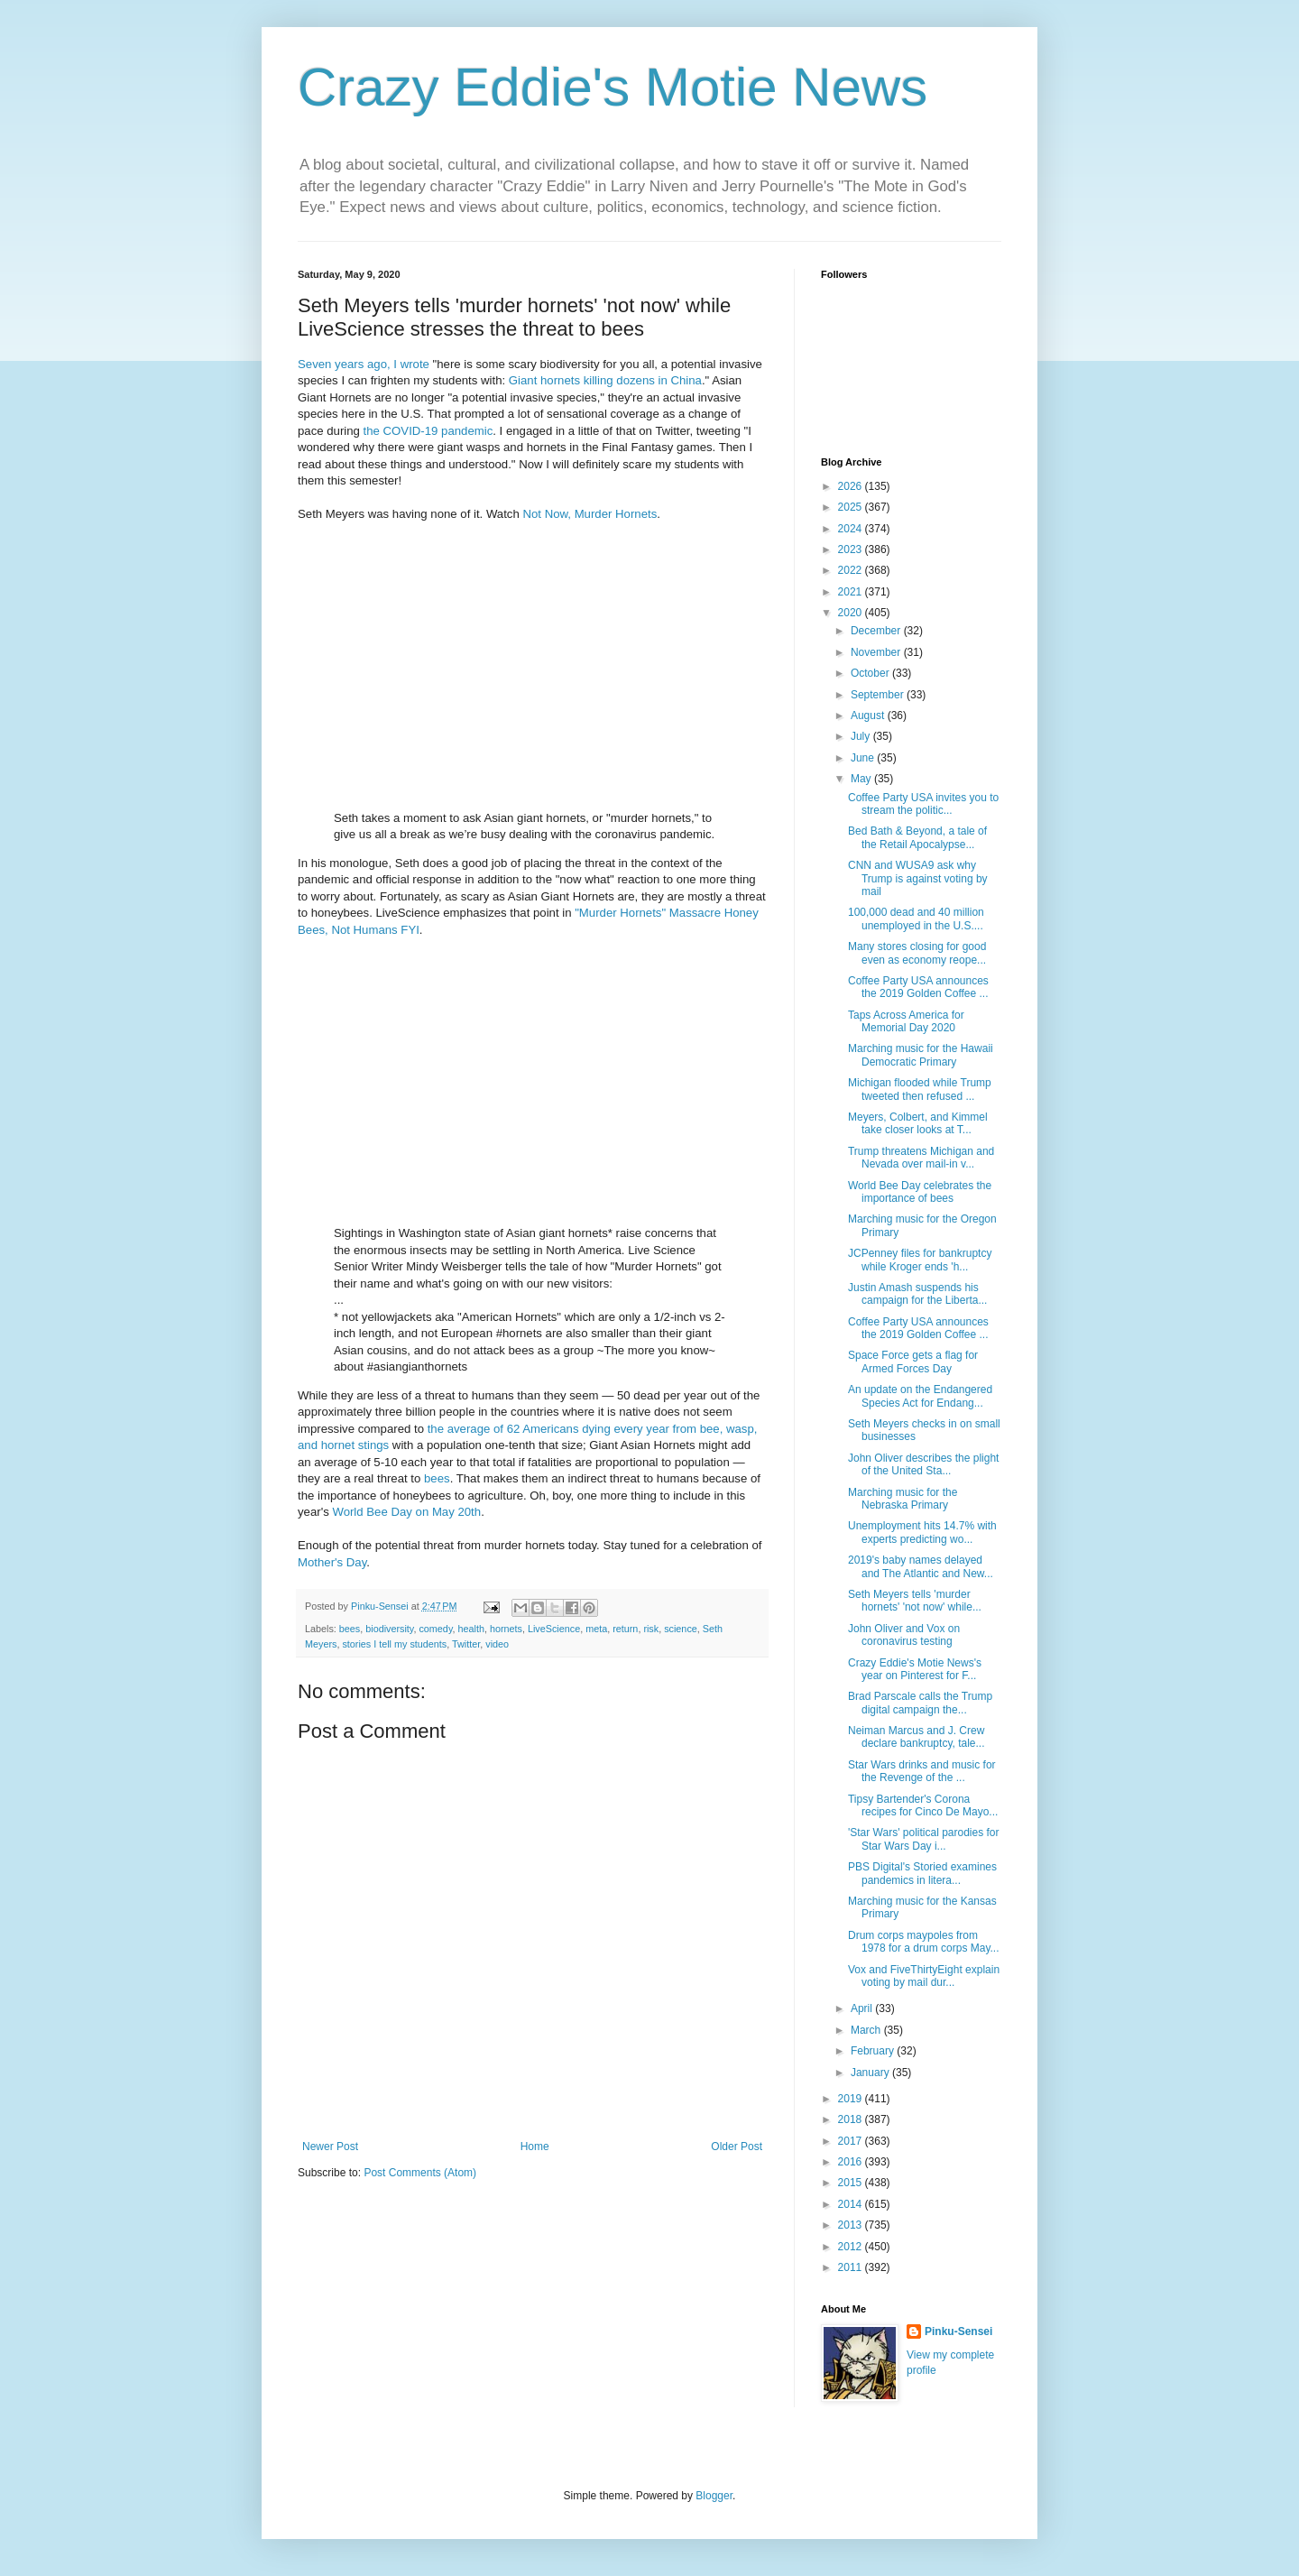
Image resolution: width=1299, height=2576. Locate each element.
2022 (851, 570)
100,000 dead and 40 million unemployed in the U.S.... (916, 918)
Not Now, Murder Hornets (589, 514)
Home (535, 2146)
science (680, 1628)
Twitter (466, 1644)
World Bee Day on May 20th (406, 1512)
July (862, 736)
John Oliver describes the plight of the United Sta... (923, 1464)
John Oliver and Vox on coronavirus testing (904, 1635)
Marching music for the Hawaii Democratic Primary (920, 1054)
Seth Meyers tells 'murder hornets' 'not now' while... (914, 1600)
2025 (851, 507)
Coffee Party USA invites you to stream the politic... (923, 804)
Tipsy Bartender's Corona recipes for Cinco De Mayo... (923, 1805)
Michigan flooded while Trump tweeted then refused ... (919, 1089)
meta (596, 1628)
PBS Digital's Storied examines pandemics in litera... (922, 1873)
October (871, 673)
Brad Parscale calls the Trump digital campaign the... (920, 1702)
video (497, 1644)
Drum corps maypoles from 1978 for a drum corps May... (924, 1941)
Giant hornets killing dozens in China (605, 380)
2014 (851, 2204)
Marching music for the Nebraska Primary (902, 1498)
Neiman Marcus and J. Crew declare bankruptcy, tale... (916, 1737)
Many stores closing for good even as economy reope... (917, 952)
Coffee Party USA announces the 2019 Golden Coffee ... (918, 987)
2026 (851, 486)
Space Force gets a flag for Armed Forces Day (913, 1361)
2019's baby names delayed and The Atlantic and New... (920, 1566)
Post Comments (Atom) (420, 2172)
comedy (435, 1628)
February (874, 2051)
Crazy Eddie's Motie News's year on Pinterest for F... (914, 1669)
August (869, 715)
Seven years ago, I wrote (363, 364)
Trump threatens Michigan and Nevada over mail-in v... (921, 1157)
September (879, 694)
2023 (851, 549)
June (864, 758)
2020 (851, 612)
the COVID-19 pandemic (428, 431)
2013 (851, 2225)
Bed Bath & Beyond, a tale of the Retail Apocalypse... (917, 837)
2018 (851, 2119)
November (877, 652)
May (862, 778)
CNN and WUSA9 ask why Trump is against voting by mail (918, 878)
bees (437, 1478)
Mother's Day (332, 1562)
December (877, 630)
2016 (851, 2162)
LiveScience (554, 1628)
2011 (851, 2267)
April (863, 2008)
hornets (506, 1628)
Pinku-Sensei (958, 2331)
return (625, 1628)
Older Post (736, 2146)
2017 (851, 2141)
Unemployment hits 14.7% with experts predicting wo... (922, 1532)
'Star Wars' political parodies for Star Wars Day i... (924, 1838)
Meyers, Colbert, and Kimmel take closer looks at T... (918, 1123)
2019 (851, 2098)
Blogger (714, 2495)
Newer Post (330, 2146)
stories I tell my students (394, 1644)
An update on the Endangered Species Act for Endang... (920, 1395)
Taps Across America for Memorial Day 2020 (906, 1021)
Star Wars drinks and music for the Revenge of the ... (922, 1771)
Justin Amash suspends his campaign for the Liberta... (917, 1293)
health (470, 1628)
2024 (851, 528)
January (871, 2072)
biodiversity (389, 1628)
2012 (851, 2246)
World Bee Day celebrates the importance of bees (919, 1192)
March (867, 2030)
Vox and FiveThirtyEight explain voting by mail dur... (924, 1976)
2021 (851, 592)
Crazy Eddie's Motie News (612, 87)
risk (651, 1628)
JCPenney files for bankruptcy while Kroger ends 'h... (919, 1259)
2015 (851, 2182)
